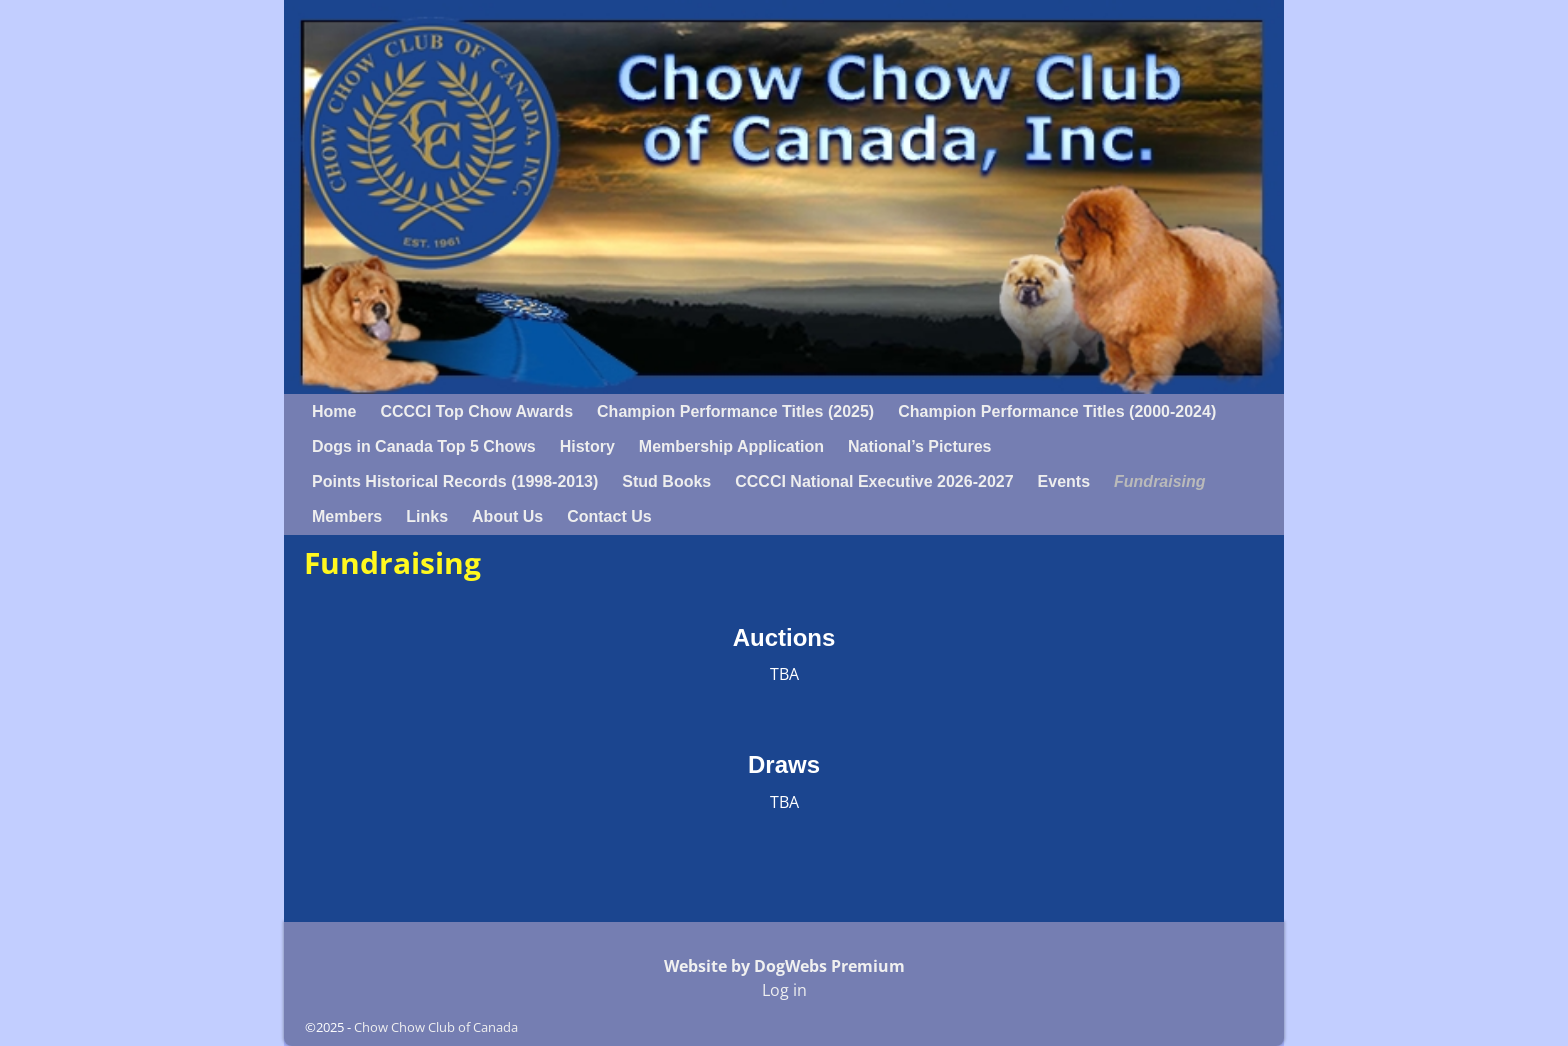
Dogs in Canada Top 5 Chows (424, 446)
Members (347, 516)
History (587, 446)
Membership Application (731, 446)
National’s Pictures (919, 446)
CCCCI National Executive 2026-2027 (874, 481)
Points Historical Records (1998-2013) (455, 481)
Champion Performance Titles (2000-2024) (1057, 411)
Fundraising (1160, 481)
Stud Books (666, 481)
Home (334, 411)
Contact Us (609, 516)
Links (427, 516)
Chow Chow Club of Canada (436, 1027)
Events (1064, 481)
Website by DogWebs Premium (784, 966)
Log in (784, 990)
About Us (507, 516)
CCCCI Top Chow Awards (476, 411)
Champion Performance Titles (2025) (735, 411)
